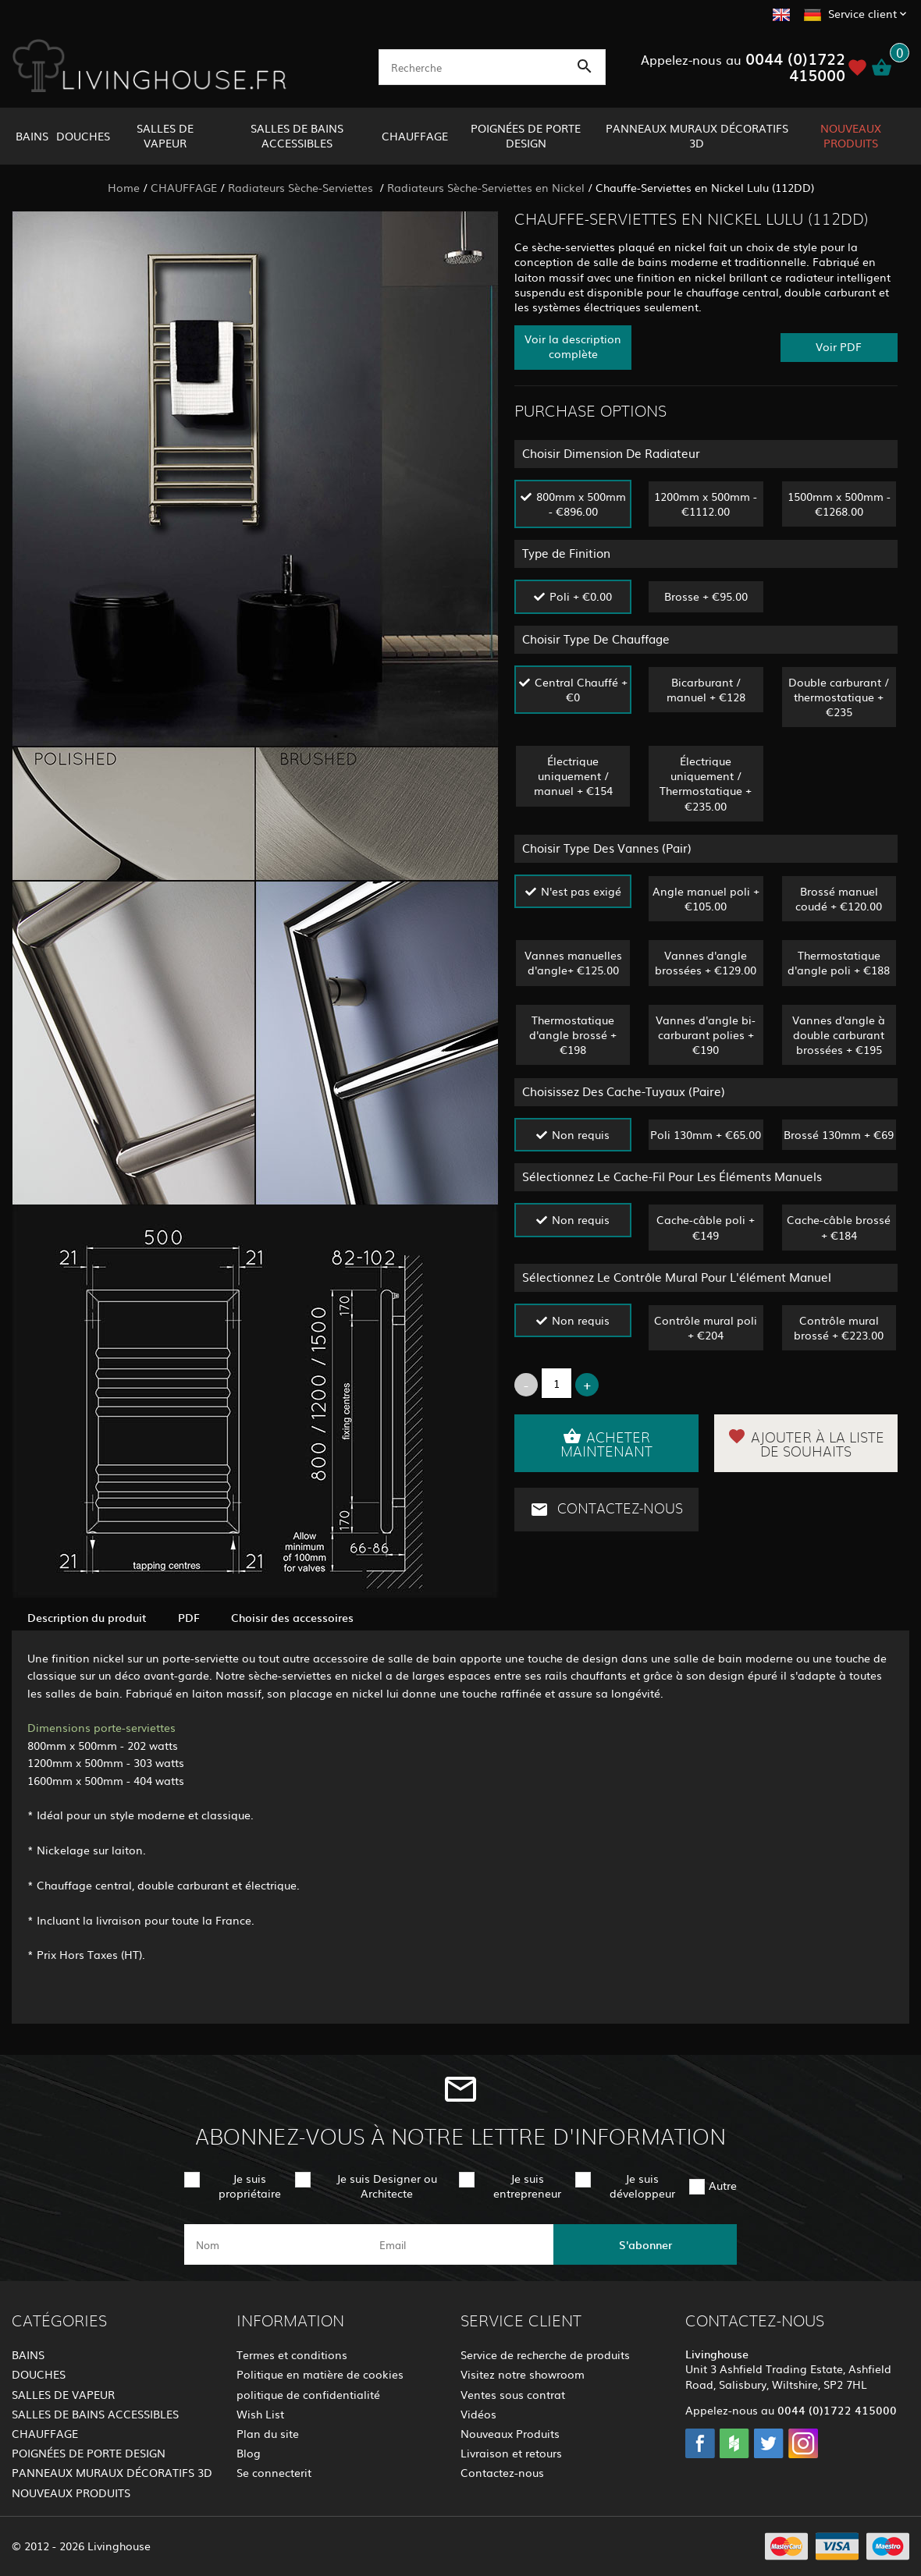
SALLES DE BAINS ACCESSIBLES (297, 135)
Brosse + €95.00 (706, 596)
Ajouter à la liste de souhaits (805, 1443)
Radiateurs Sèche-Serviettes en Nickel (486, 187)
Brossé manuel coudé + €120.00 (838, 898)
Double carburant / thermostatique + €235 (838, 696)
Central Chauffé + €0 (581, 689)
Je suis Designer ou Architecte (386, 2185)
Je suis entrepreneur (527, 2185)
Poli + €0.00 (580, 596)
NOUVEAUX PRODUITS (850, 135)
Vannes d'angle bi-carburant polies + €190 (706, 1034)
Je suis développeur (642, 2185)
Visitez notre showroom (522, 2374)
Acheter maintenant (606, 1443)
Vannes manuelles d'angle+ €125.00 (573, 962)
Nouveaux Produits (510, 2433)
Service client (862, 13)
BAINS (32, 136)
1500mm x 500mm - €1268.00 (839, 503)
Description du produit (87, 1617)
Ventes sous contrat (512, 2394)
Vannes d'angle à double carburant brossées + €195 (838, 1034)
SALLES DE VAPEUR (165, 135)
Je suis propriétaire (250, 2185)
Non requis (581, 1134)
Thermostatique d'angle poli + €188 (839, 962)
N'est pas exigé (581, 891)
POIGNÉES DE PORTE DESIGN (526, 135)
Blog (248, 2453)
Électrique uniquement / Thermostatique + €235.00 (706, 783)
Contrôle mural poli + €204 (705, 1327)
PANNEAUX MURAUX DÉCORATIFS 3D (697, 135)
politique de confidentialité (308, 2394)
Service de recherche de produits (545, 2354)
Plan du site (267, 2433)
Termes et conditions (291, 2354)
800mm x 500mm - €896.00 (581, 503)
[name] (276, 2244)
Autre (723, 2185)
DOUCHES (83, 136)
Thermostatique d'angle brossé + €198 (573, 1034)
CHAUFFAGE (415, 136)
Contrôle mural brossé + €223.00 (839, 1327)
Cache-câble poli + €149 (705, 1227)
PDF (189, 1617)
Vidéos (478, 2414)
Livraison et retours (511, 2453)
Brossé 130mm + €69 (839, 1134)
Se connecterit (273, 2472)
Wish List (260, 2414)
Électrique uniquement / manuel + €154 (573, 775)
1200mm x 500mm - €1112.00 (705, 503)
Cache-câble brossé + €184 (839, 1227)
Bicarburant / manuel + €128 (706, 689)
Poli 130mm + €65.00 (705, 1134)
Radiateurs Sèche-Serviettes (302, 187)
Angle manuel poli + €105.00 (706, 898)
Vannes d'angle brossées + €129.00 (705, 962)
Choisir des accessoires (292, 1617)
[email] (459, 2244)
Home (124, 187)
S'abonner (645, 2244)
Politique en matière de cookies (320, 2374)
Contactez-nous (606, 1509)
